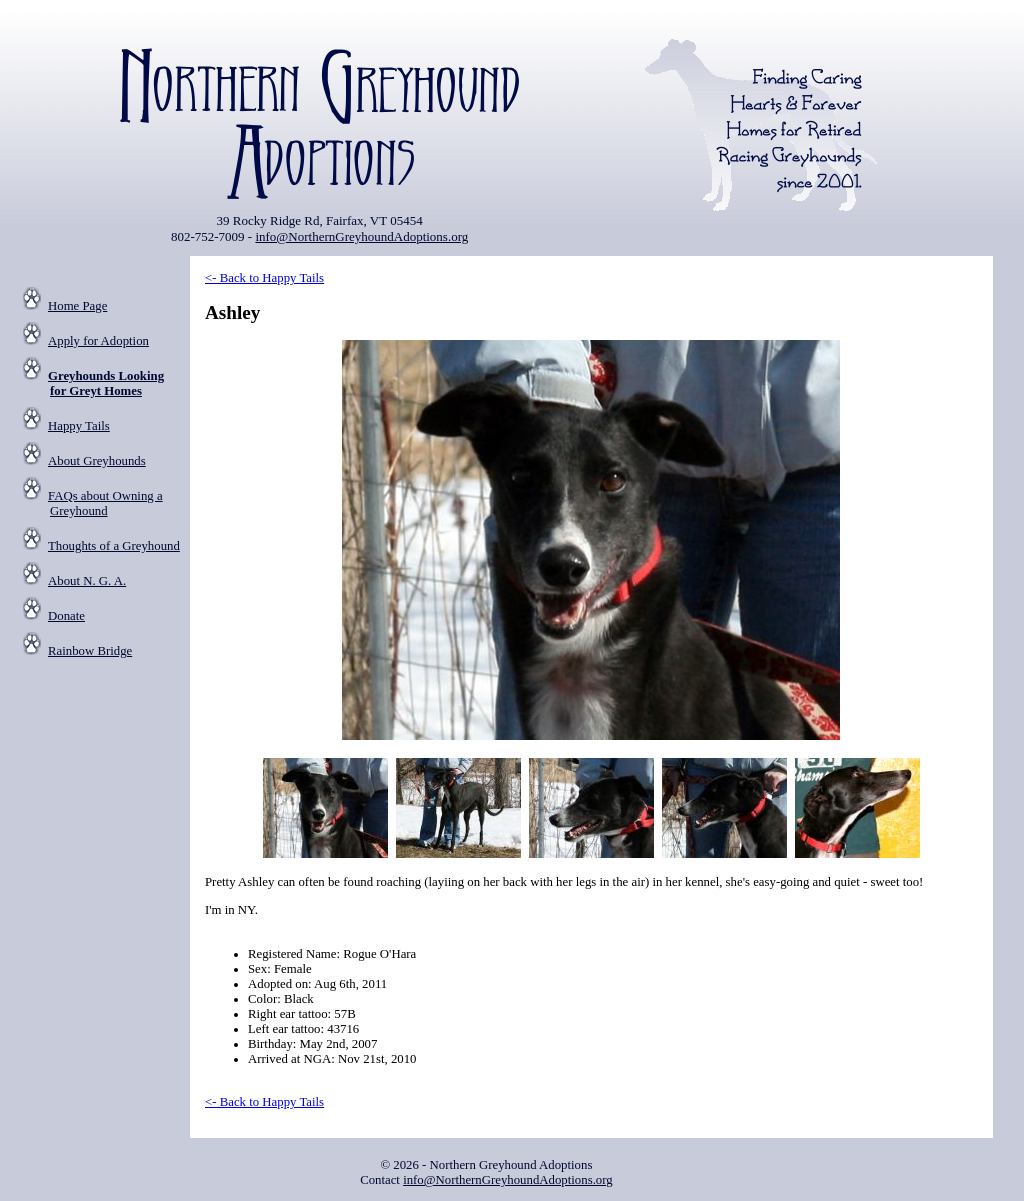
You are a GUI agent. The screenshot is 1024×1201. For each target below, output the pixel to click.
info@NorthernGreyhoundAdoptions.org (361, 236)
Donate (66, 616)
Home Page (77, 306)
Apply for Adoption (98, 341)
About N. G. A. (87, 581)
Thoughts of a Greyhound (114, 546)
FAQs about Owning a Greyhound (105, 503)
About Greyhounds (97, 461)
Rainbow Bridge (90, 651)
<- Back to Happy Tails (264, 278)
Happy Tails (79, 426)
